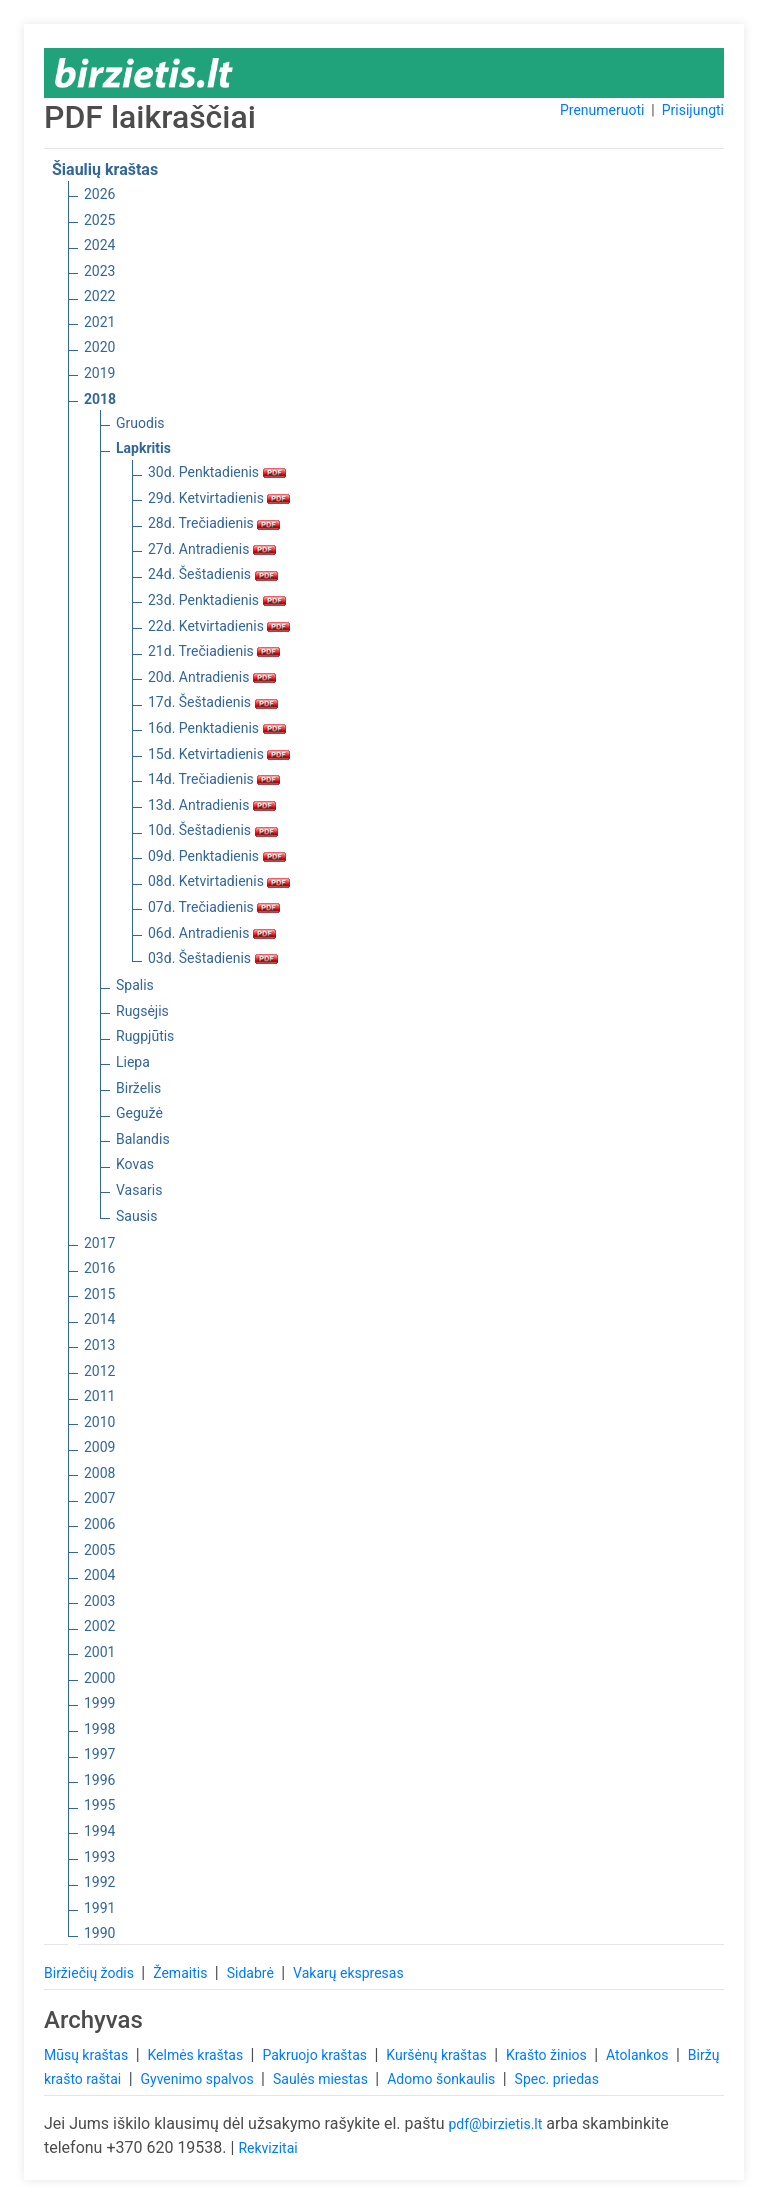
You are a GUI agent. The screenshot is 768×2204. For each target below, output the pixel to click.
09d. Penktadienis (217, 856)
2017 (99, 1243)
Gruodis (140, 423)
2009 (99, 1447)
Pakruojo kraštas (316, 2055)
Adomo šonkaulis (443, 2079)
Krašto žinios (548, 2055)
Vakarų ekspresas (348, 1973)
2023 (99, 271)
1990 (99, 1933)
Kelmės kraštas (196, 2055)
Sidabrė (252, 1973)
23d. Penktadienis (217, 600)
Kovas (135, 1164)
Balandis (143, 1139)
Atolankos (639, 2055)
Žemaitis (182, 1973)
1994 (99, 1831)
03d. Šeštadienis (213, 958)
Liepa (133, 1062)
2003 (99, 1601)
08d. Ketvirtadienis (219, 881)
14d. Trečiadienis (214, 779)
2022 (99, 296)
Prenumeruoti (602, 110)
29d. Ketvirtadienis (219, 498)
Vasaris (139, 1190)
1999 (99, 1703)
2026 (99, 194)
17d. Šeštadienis (213, 702)
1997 (99, 1754)
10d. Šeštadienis (213, 830)
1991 (99, 1908)
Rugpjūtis (145, 1036)
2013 (99, 1345)
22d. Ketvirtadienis (219, 626)
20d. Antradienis (212, 677)
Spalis (135, 985)
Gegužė (139, 1113)
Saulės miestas (322, 2079)
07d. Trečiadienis (214, 907)
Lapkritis (143, 448)
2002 (99, 1626)
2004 (99, 1575)
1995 (99, 1805)
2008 (99, 1473)
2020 (99, 347)
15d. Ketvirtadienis (219, 754)
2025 (99, 220)
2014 (99, 1319)
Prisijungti (693, 110)
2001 (99, 1652)
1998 (99, 1729)
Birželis (138, 1088)
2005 (99, 1550)
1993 (99, 1857)
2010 (99, 1422)
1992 (99, 1882)
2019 (99, 373)
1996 (99, 1780)
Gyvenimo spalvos (199, 2079)
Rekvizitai (267, 2148)
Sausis (137, 1216)
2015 (99, 1294)
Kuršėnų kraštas (438, 2055)
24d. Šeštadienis (213, 574)
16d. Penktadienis (217, 728)
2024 (99, 245)
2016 (99, 1268)
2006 (99, 1524)
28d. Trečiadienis (214, 523)
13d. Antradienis (212, 805)
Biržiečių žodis (90, 1973)
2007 (99, 1498)
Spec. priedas (557, 2079)
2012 (99, 1371)
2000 (99, 1678)
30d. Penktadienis (217, 472)
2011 (99, 1396)
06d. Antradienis (212, 933)
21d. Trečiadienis (214, 651)
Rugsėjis (142, 1011)
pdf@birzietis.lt (495, 2124)
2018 (100, 399)
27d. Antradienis (212, 549)
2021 (99, 322)
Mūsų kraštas (88, 2055)
